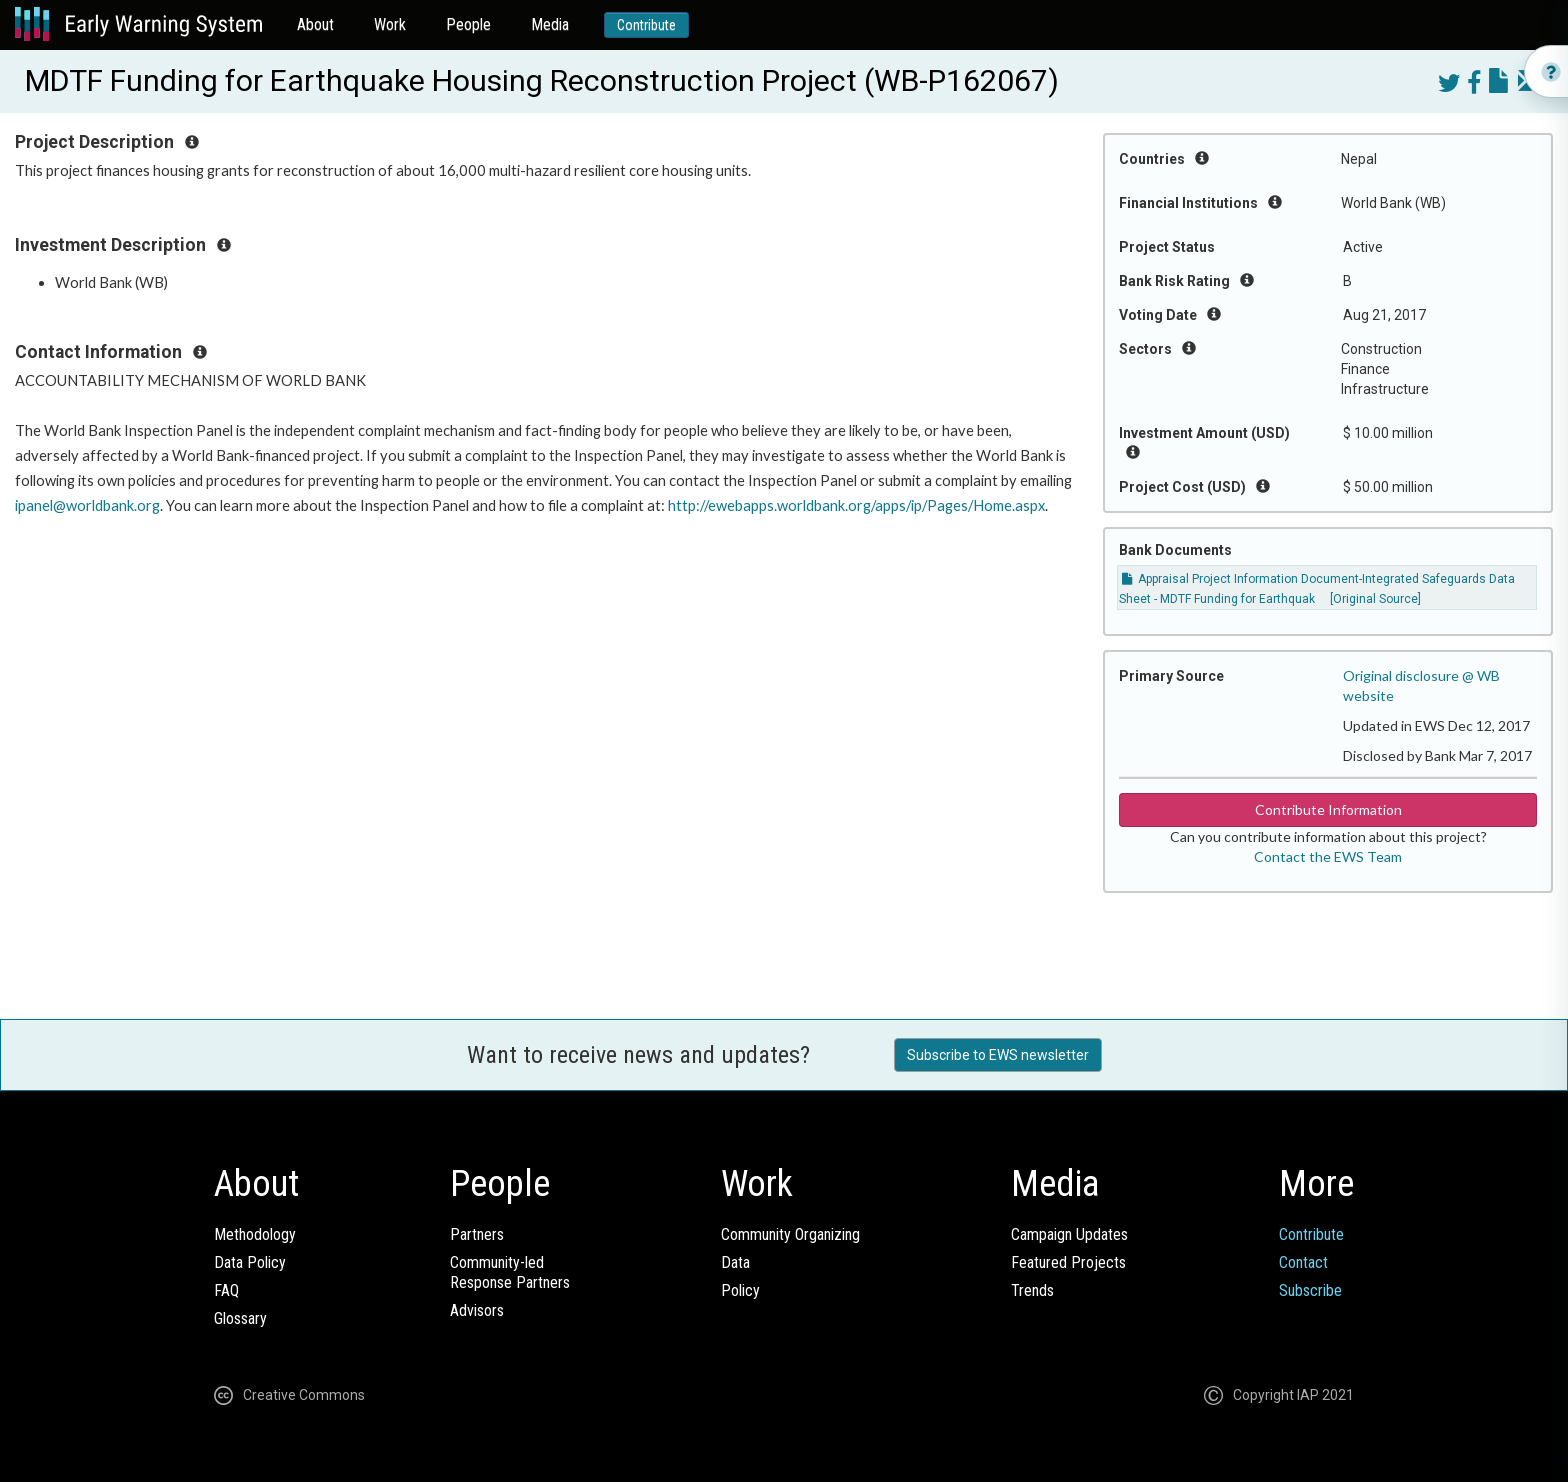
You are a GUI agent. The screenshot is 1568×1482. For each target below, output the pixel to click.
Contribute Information (1328, 809)
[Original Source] (1375, 599)
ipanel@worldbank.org (87, 505)
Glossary (240, 1318)
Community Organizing (790, 1234)
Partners (477, 1234)
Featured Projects (1068, 1262)
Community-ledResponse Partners (510, 1272)
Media (550, 24)
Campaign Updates (1069, 1234)
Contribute (646, 25)
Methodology (255, 1234)
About (315, 24)
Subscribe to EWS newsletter (998, 1055)
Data (735, 1262)
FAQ (226, 1290)
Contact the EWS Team (1328, 856)
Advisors (477, 1310)
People (468, 24)
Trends (1032, 1290)
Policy (740, 1290)
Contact (1303, 1262)
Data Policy (250, 1262)
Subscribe (1310, 1290)
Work (390, 24)
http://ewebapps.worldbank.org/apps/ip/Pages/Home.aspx (856, 505)
